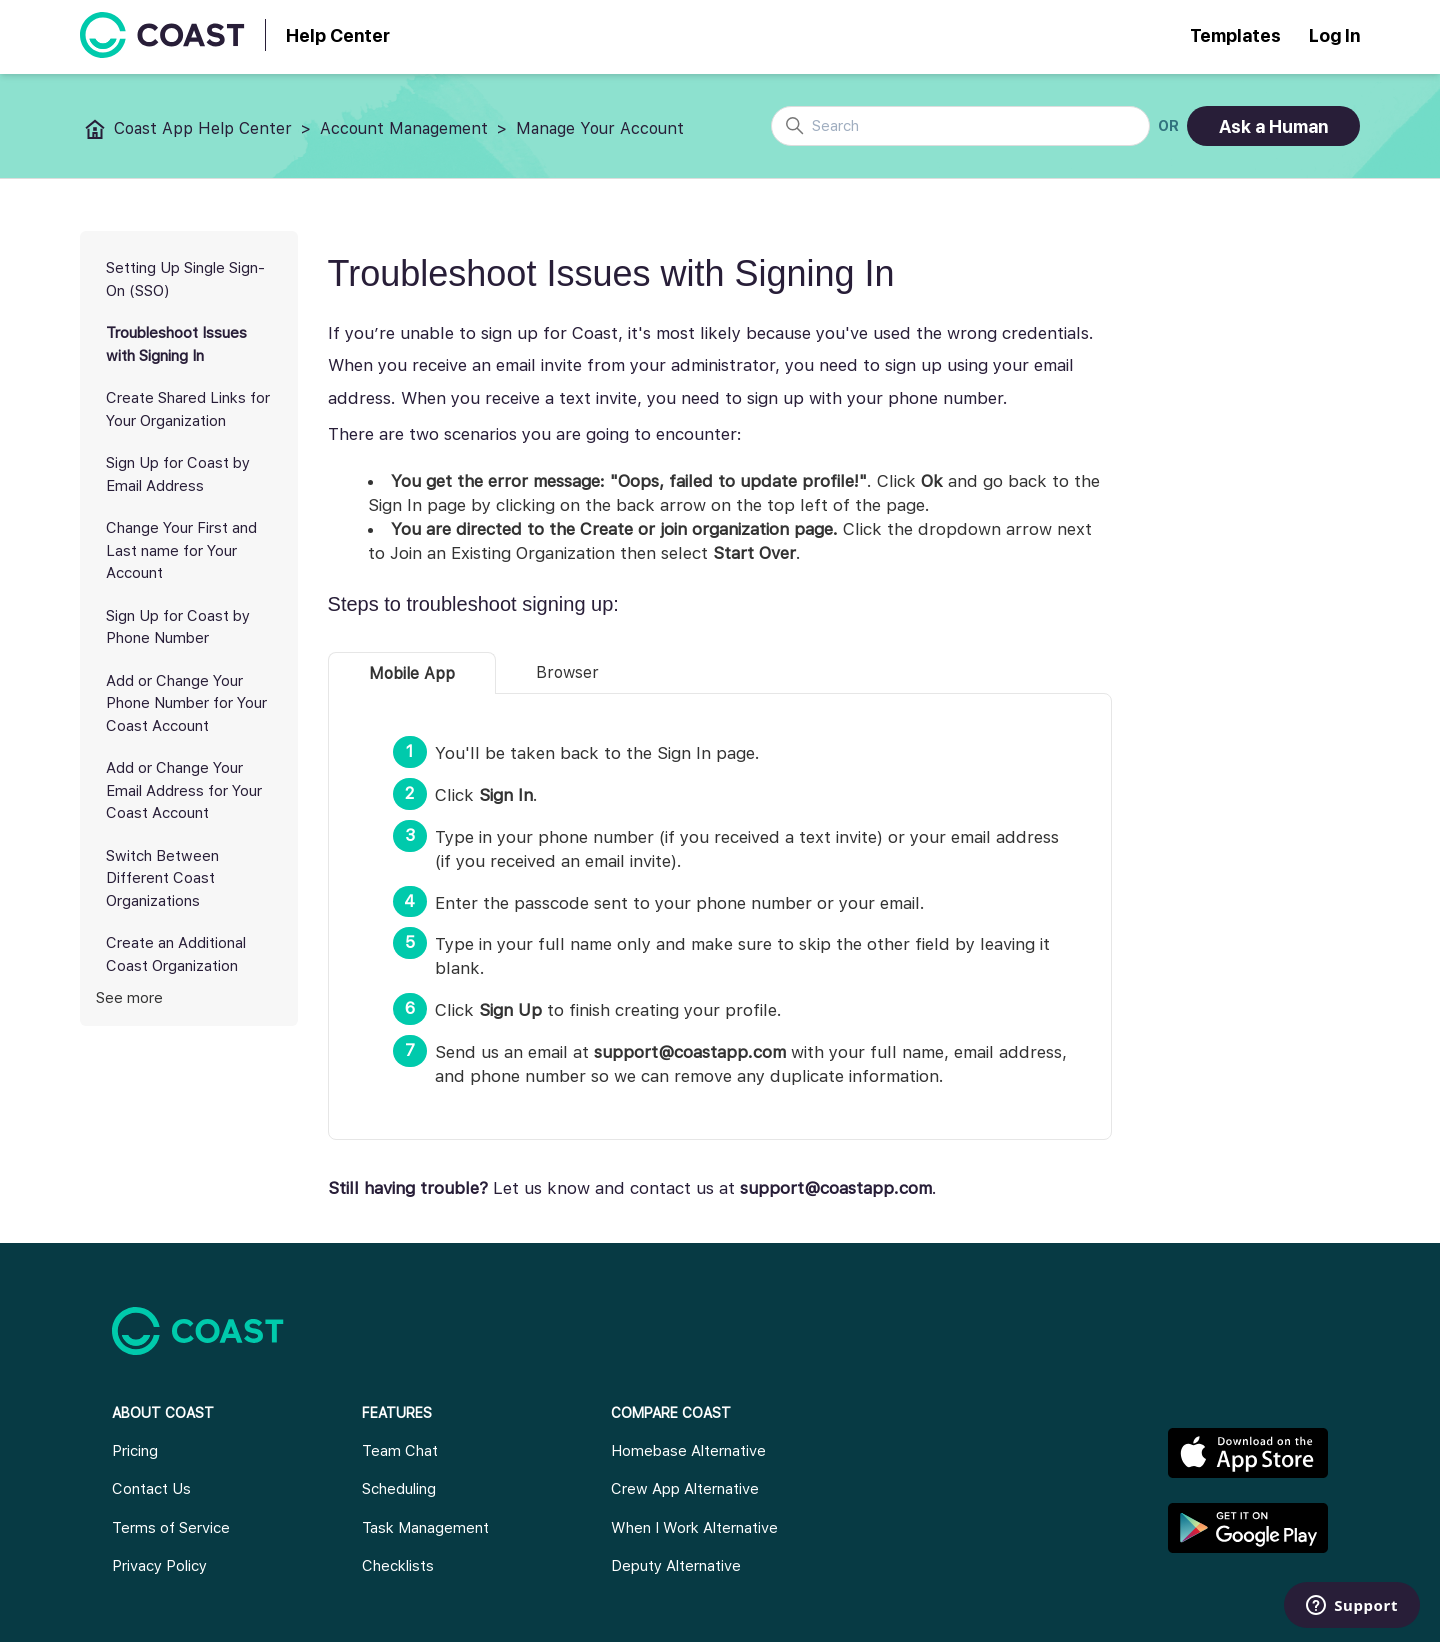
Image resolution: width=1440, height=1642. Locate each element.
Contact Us (151, 1489)
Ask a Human (1273, 126)
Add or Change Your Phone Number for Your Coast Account (186, 703)
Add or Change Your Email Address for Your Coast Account (184, 790)
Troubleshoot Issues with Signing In (176, 344)
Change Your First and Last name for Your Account (181, 550)
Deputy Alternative (676, 1566)
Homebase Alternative (688, 1451)
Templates (1235, 35)
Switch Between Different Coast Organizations (162, 878)
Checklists (398, 1566)
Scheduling (399, 1489)
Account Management (404, 128)
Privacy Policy (159, 1566)
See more (129, 998)
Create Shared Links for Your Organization (188, 409)
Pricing (135, 1451)
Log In (1334, 35)
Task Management (425, 1528)
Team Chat (400, 1451)
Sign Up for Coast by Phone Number (178, 627)
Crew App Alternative (685, 1489)
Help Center (338, 35)
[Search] (960, 126)
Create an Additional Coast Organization (176, 954)
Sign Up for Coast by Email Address (178, 474)
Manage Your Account (600, 128)
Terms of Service (171, 1528)
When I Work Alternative (694, 1528)
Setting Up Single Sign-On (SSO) (185, 279)
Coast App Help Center (203, 128)
